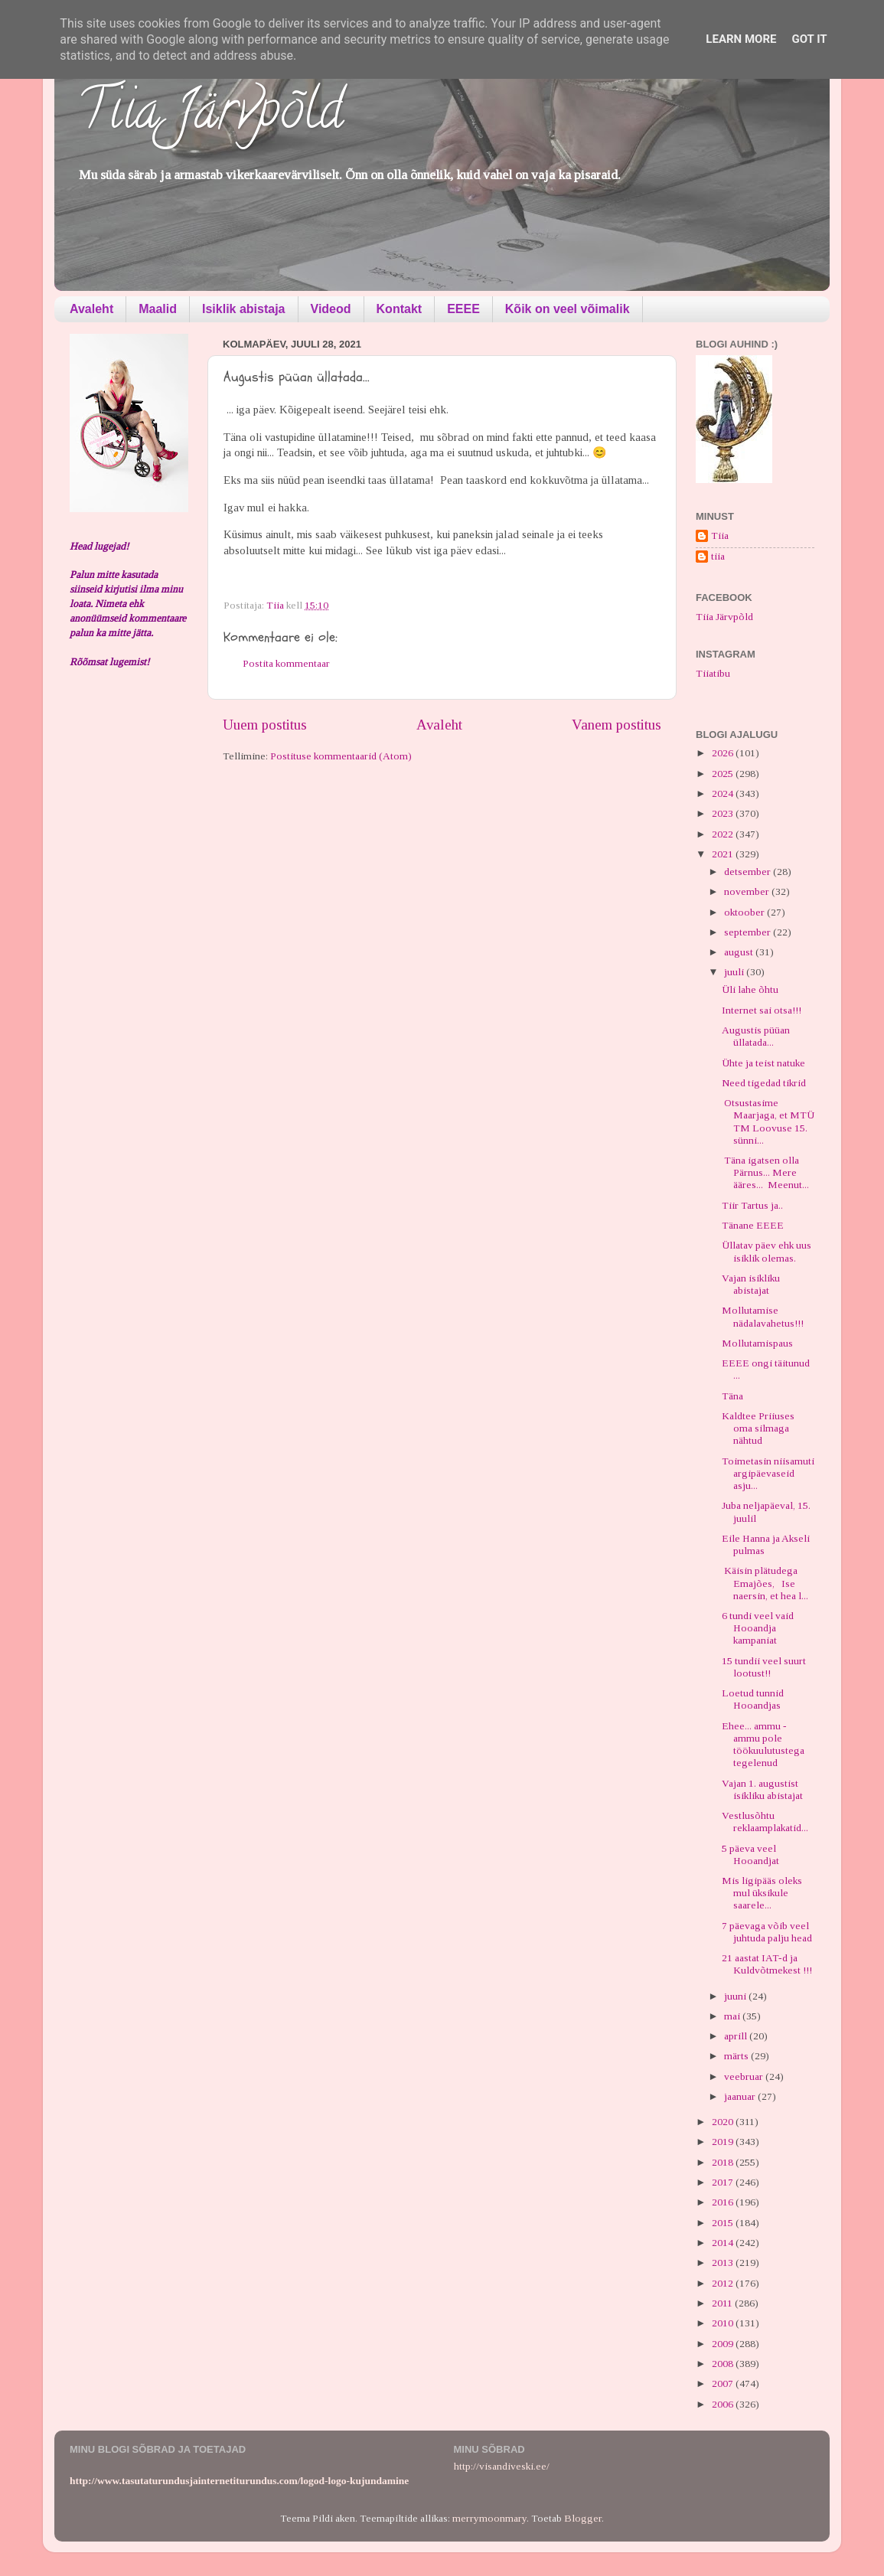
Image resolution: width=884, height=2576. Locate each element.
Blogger (583, 2518)
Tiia (720, 535)
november (747, 891)
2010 (724, 2323)
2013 (724, 2262)
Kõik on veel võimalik (567, 308)
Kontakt (399, 308)
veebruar (744, 2076)
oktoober (745, 912)
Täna (732, 1396)
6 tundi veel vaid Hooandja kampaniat (758, 1628)
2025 (724, 773)
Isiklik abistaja (243, 308)
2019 (724, 2141)
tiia (718, 556)
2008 (724, 2363)
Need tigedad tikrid (764, 1083)
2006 (724, 2404)
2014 (724, 2242)
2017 (724, 2182)
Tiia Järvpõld (210, 115)
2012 (724, 2283)
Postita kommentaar (286, 663)
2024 (724, 793)
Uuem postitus (265, 725)
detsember (748, 871)
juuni (736, 1996)
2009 (724, 2343)
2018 (724, 2162)
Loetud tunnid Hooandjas (753, 1699)
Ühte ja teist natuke (763, 1063)
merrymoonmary (489, 2518)
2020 (724, 2121)
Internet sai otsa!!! (761, 1010)
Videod (331, 308)
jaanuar (741, 2096)
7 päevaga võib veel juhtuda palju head (767, 1932)
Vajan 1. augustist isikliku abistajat (762, 1789)
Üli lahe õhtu (750, 989)
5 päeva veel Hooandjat (750, 1854)
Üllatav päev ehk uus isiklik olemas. (766, 1251)
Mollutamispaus (757, 1343)
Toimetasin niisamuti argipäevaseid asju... (768, 1473)
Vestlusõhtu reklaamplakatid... (765, 1821)
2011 (723, 2303)
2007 (724, 2383)
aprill (736, 2036)
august (739, 952)
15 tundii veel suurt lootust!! (764, 1667)
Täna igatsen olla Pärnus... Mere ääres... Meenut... (765, 1172)
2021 (724, 854)
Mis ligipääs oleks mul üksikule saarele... (762, 1893)
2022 (724, 834)
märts (737, 2056)
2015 (724, 2222)
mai (733, 2016)
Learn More (741, 39)
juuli (735, 972)
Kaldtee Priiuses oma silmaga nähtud (758, 1428)
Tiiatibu (713, 673)
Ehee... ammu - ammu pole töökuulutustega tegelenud (763, 1744)
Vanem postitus (616, 725)
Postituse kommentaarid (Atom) (341, 756)
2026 (724, 753)
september (748, 932)
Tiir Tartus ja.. (752, 1205)
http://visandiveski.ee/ (502, 2466)
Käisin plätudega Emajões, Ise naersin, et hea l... (765, 1583)
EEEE (463, 308)
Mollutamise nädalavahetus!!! (763, 1316)
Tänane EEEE (753, 1225)
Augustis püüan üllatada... (756, 1036)
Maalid (158, 308)
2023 (724, 813)
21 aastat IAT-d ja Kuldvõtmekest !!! (767, 1964)
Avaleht (91, 308)
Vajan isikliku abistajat (751, 1284)
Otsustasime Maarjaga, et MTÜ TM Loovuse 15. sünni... (768, 1121)
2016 (724, 2202)
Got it (809, 39)
